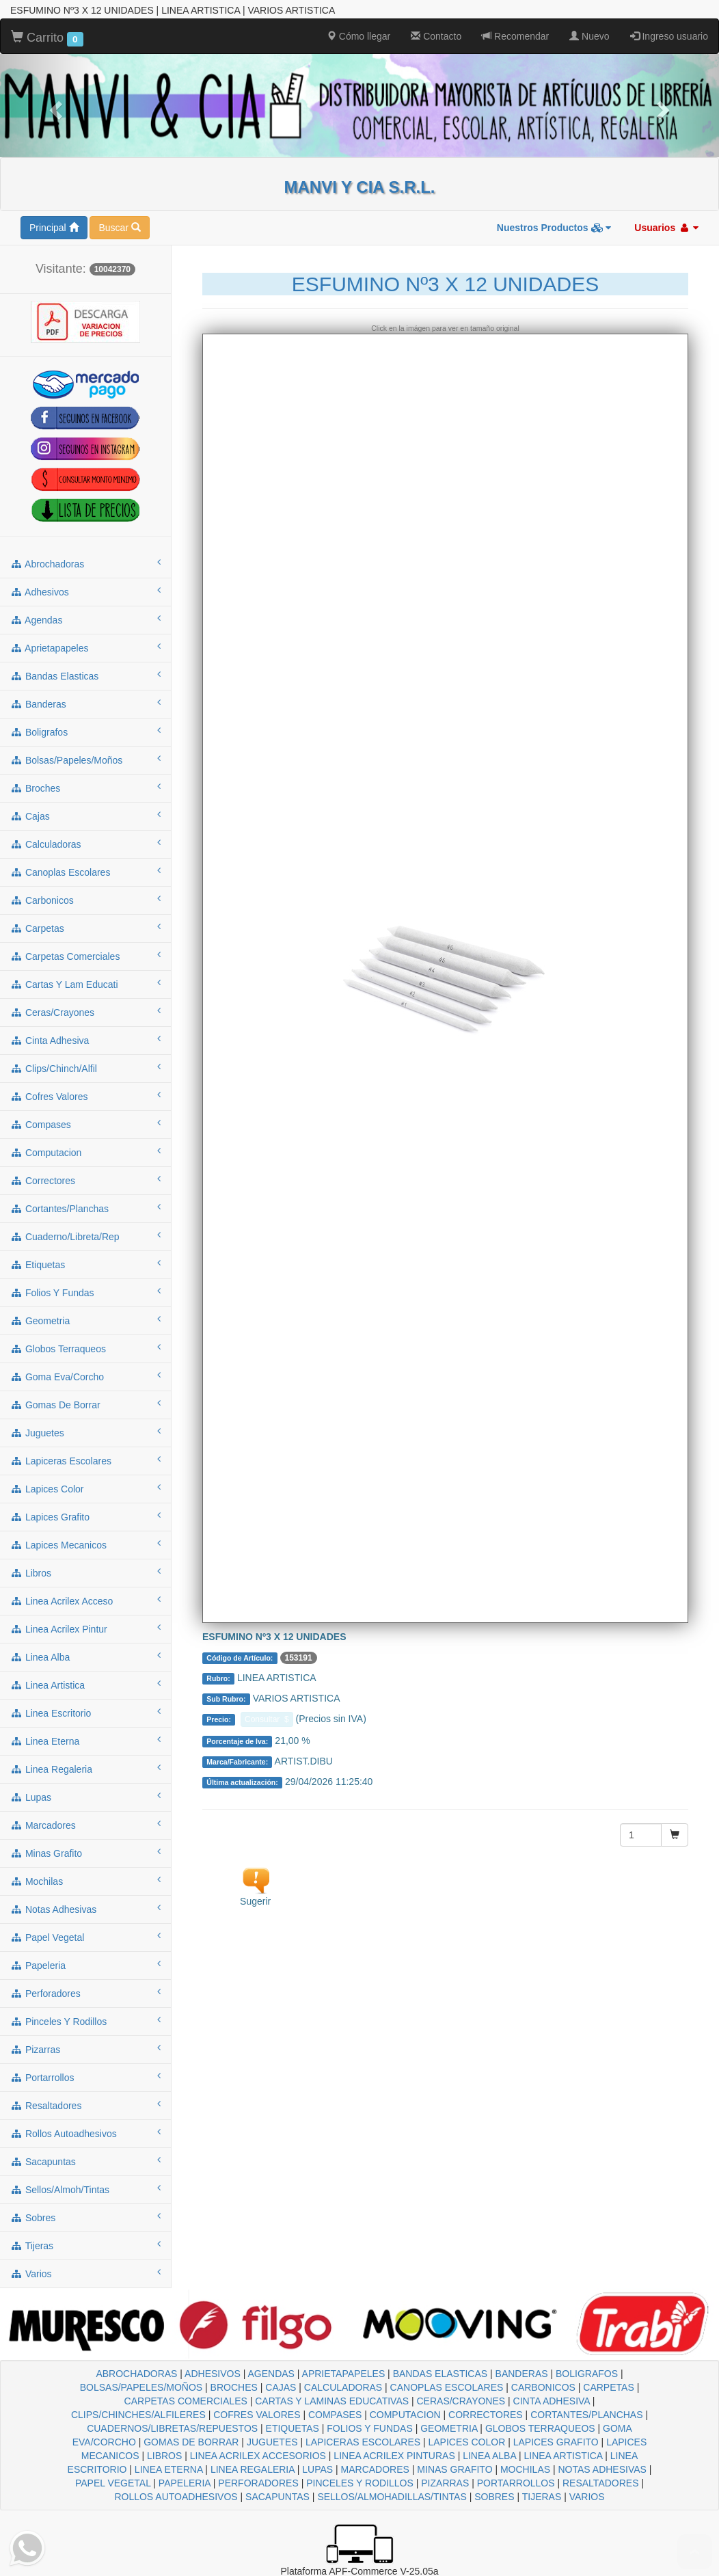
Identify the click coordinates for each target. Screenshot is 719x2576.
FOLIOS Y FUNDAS (370, 2428)
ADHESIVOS (213, 2373)
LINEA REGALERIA (253, 2469)
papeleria (85, 1965)
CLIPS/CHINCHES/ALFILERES (138, 2414)
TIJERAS (542, 2496)
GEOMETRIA (448, 2428)
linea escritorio (85, 1712)
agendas (85, 619)
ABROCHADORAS (136, 2373)
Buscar (119, 227)
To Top (694, 2551)
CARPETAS (608, 2387)
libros (85, 1572)
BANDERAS (522, 2373)
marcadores (85, 1825)
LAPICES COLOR (466, 2442)
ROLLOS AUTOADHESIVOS (175, 2496)
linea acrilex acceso (85, 1600)
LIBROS (164, 2455)
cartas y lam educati (85, 984)
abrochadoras (85, 563)
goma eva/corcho (85, 1376)
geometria (85, 1320)
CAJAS (280, 2387)
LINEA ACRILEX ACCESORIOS (258, 2455)
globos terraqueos (85, 1348)
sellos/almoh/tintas (85, 2189)
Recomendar (515, 36)
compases (85, 1124)
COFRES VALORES (256, 2414)
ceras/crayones (85, 1012)
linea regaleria (85, 1768)
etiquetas (85, 1264)
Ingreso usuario (669, 36)
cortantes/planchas (85, 1208)
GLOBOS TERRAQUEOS (540, 2428)
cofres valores (85, 1096)
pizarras (85, 2049)
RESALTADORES (600, 2483)
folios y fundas (85, 1292)
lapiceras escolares (85, 1460)
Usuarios (666, 227)
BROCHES (234, 2387)
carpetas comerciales (85, 956)
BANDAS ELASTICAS (440, 2373)
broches (85, 787)
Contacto (436, 36)
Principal (54, 227)
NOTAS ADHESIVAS (602, 2469)
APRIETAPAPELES (343, 2373)
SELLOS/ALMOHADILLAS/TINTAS (391, 2496)
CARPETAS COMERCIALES (185, 2401)
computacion (85, 1152)
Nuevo (589, 36)
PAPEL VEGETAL (113, 2483)
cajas (85, 815)
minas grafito (85, 1853)
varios (85, 2273)
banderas (85, 703)
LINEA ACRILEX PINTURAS (394, 2455)
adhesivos (85, 591)
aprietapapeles (85, 647)
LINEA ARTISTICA (563, 2455)
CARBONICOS (543, 2387)
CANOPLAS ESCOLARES (447, 2387)
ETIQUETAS (292, 2428)
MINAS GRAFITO (454, 2469)
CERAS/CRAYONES (461, 2401)
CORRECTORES (485, 2414)
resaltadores (85, 2105)
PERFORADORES (258, 2483)
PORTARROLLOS (516, 2483)
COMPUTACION (405, 2414)
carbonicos (85, 900)
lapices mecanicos (85, 1544)
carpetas (85, 928)
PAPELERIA (185, 2483)
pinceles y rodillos (85, 2021)
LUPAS (317, 2469)
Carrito (47, 38)
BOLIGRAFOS (587, 2373)
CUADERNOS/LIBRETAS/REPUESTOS (172, 2428)
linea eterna (85, 1740)
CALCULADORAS (343, 2387)
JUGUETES (272, 2442)
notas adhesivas (85, 1909)
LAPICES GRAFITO (556, 2442)
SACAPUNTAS (277, 2496)
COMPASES (335, 2414)
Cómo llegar (358, 36)
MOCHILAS (525, 2469)
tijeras (85, 2245)
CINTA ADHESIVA (551, 2401)
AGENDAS (270, 2373)
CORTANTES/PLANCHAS (586, 2414)
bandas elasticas (85, 675)
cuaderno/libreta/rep (85, 1236)
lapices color (85, 1488)
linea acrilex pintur (85, 1628)
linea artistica (85, 1684)
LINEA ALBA (489, 2455)
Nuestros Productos (554, 227)
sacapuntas (85, 2161)
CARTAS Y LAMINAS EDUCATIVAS (332, 2401)
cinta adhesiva (85, 1040)
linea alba (85, 1656)
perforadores (85, 1993)
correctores (85, 1180)
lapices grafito (85, 1516)
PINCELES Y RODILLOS (359, 2483)
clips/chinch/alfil (85, 1068)
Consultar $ (267, 1719)
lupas (85, 1796)
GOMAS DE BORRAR (191, 2442)
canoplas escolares (85, 872)
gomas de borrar (85, 1404)
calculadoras (85, 843)
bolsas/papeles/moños (85, 759)
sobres (85, 2217)
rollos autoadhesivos (85, 2133)
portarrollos (85, 2077)
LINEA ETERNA (169, 2469)
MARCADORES (375, 2469)
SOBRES (494, 2496)
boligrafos (85, 731)
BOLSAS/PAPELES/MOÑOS (141, 2387)
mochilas (85, 1881)
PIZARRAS (445, 2483)
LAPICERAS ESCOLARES (363, 2442)
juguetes (85, 1432)
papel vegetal (85, 1937)
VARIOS (587, 2496)
